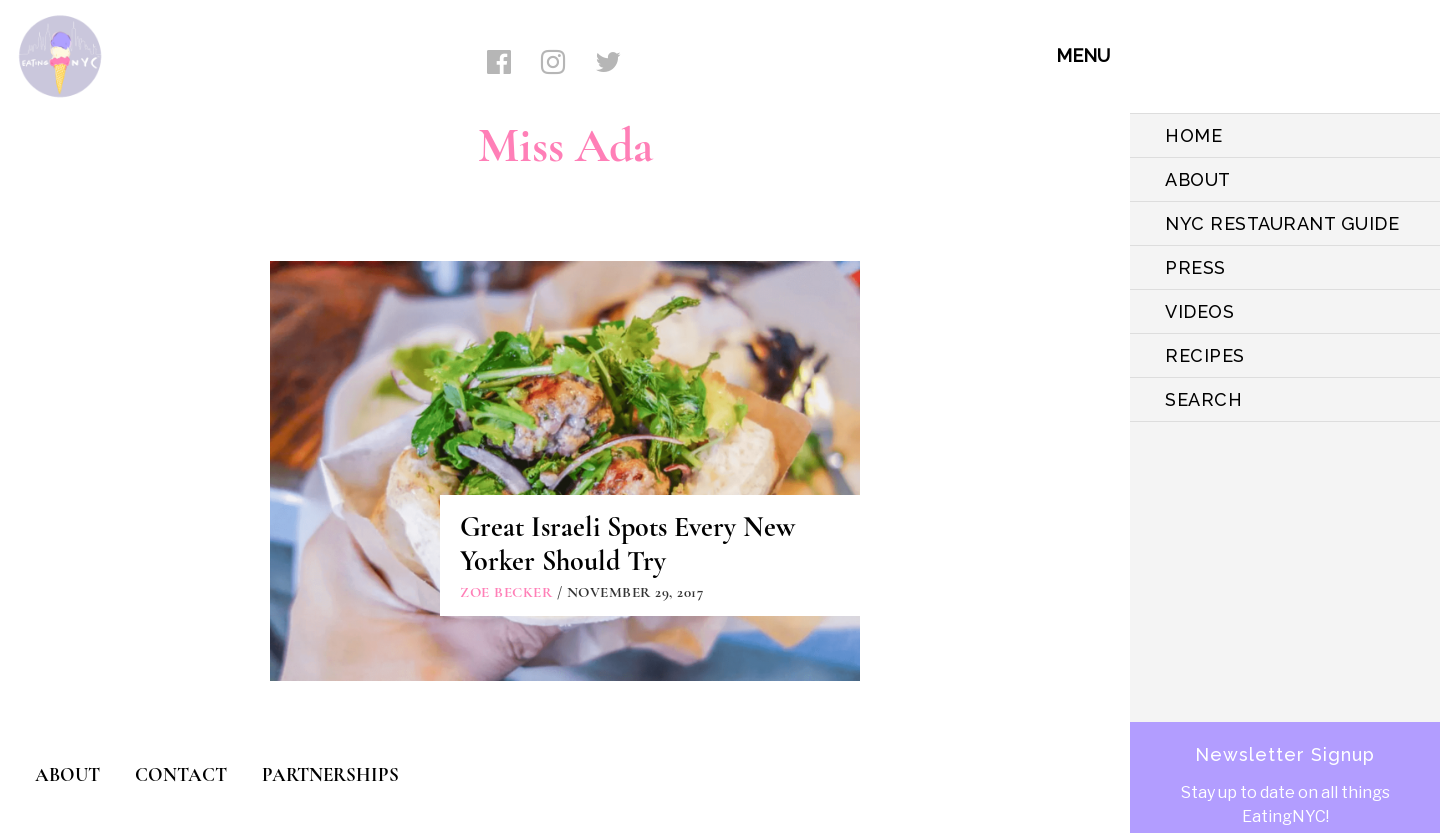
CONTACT (181, 774)
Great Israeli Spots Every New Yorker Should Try (627, 544)
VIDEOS (1199, 311)
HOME (1193, 135)
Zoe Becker (506, 592)
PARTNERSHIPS (330, 774)
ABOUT (1198, 179)
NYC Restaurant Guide (1282, 223)
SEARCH (1203, 399)
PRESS (1195, 267)
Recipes (1205, 355)
